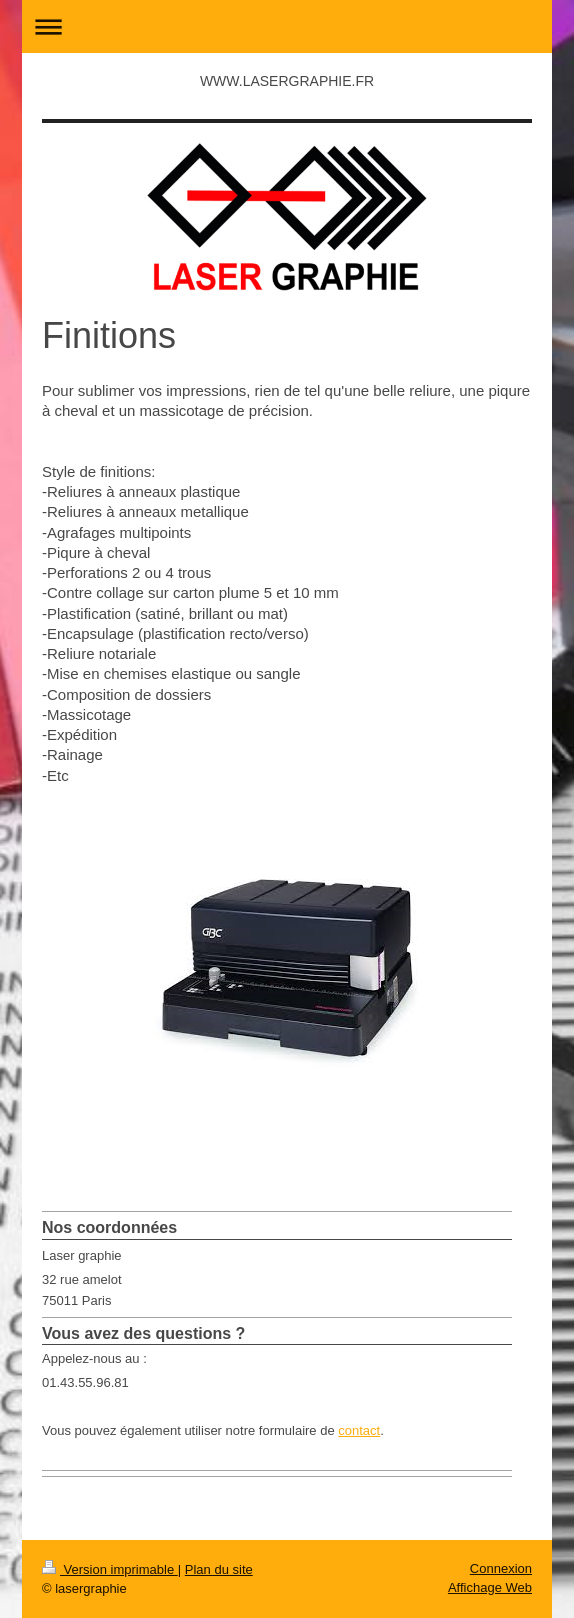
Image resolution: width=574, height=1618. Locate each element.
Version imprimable (110, 1569)
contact (359, 1430)
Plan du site (219, 1569)
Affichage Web (490, 1587)
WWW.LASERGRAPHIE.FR (287, 81)
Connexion (501, 1568)
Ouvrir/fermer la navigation (287, 26)
